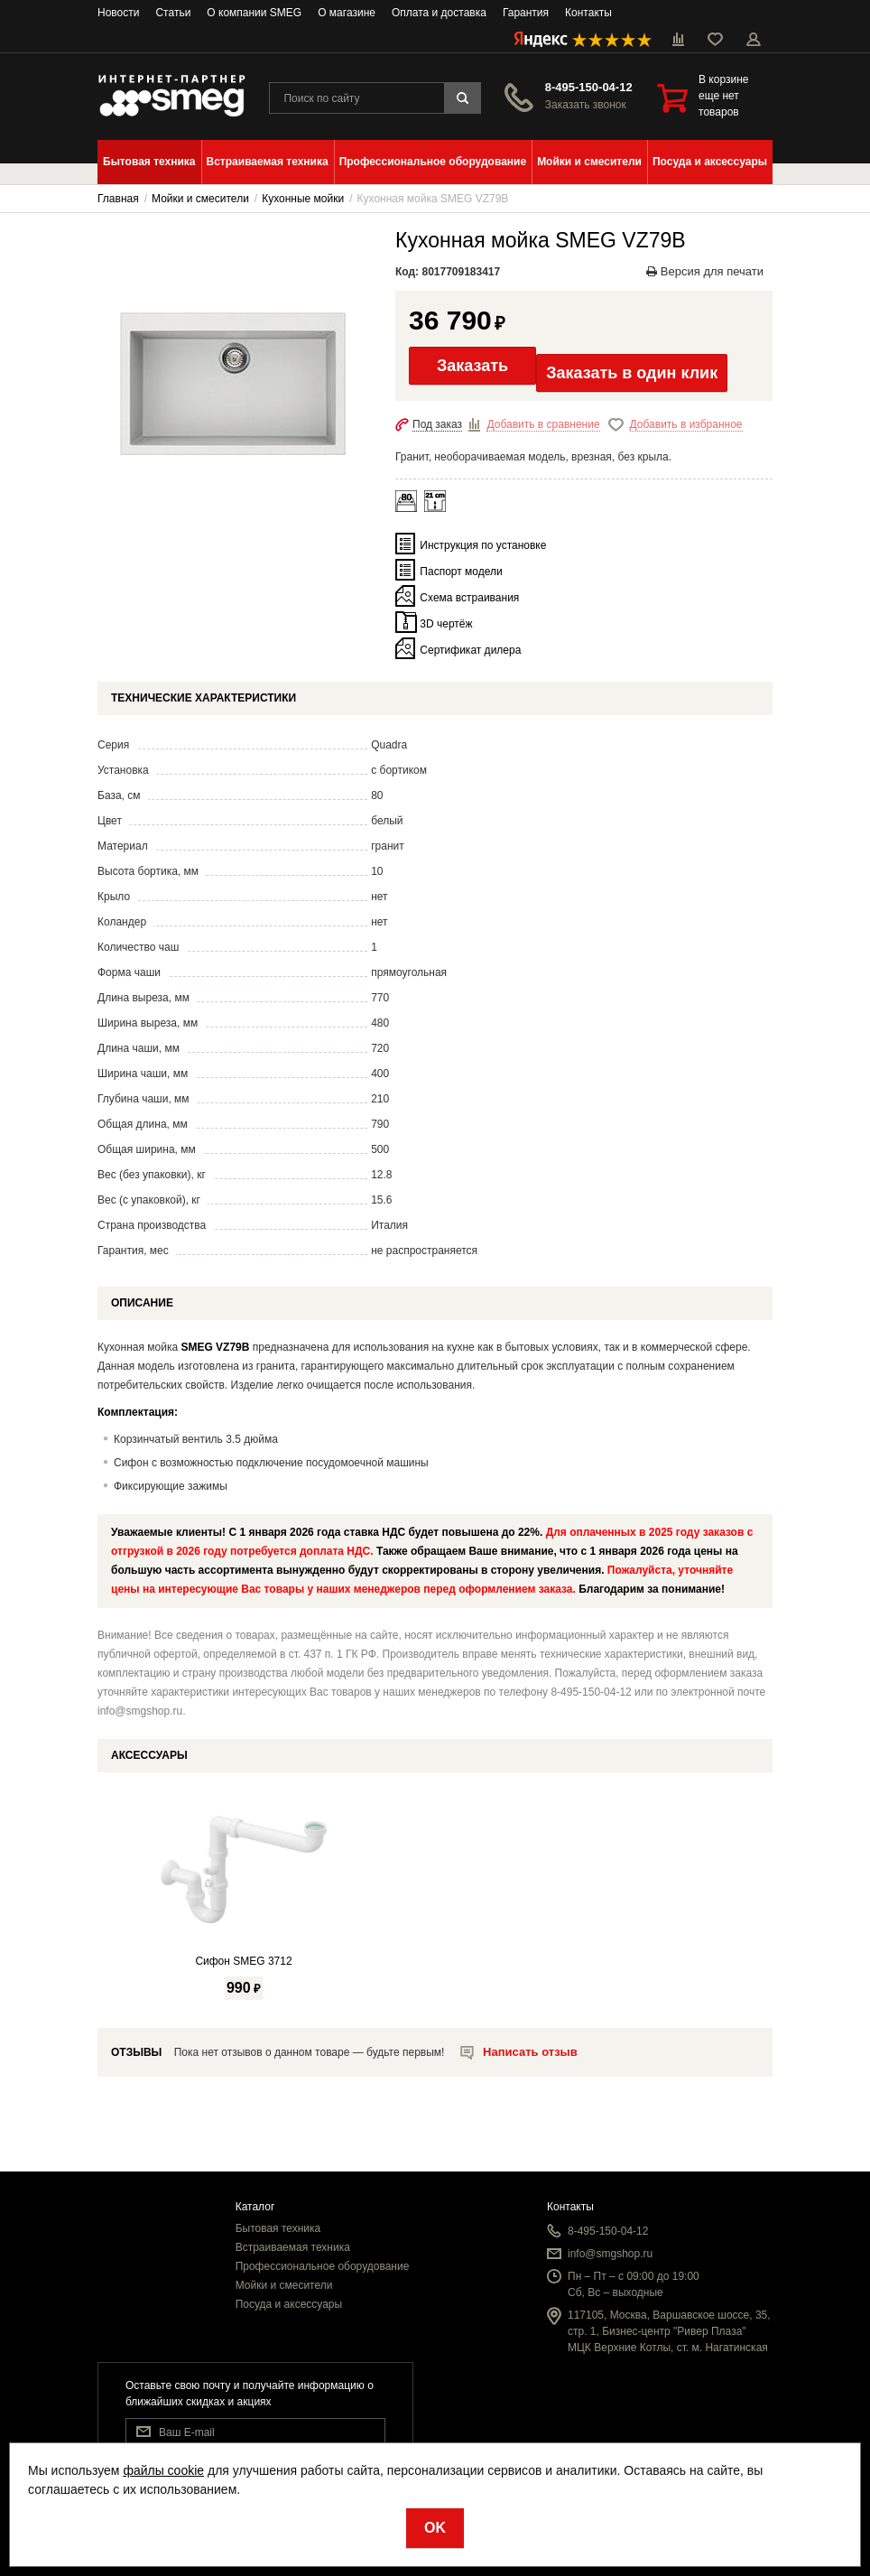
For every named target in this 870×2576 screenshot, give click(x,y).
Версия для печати (705, 271)
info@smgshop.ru (610, 2253)
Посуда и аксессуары (289, 2304)
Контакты (588, 12)
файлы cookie (163, 2470)
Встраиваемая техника (293, 2247)
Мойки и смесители (284, 2285)
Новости (118, 12)
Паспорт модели (461, 571)
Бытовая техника (278, 2228)
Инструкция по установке (483, 545)
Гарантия (526, 12)
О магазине (346, 12)
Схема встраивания (469, 597)
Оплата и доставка (439, 12)
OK (435, 2527)
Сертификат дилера (470, 650)
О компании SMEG (254, 12)
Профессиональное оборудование (323, 2266)
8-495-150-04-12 (589, 87)
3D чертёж (446, 624)
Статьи (172, 12)
